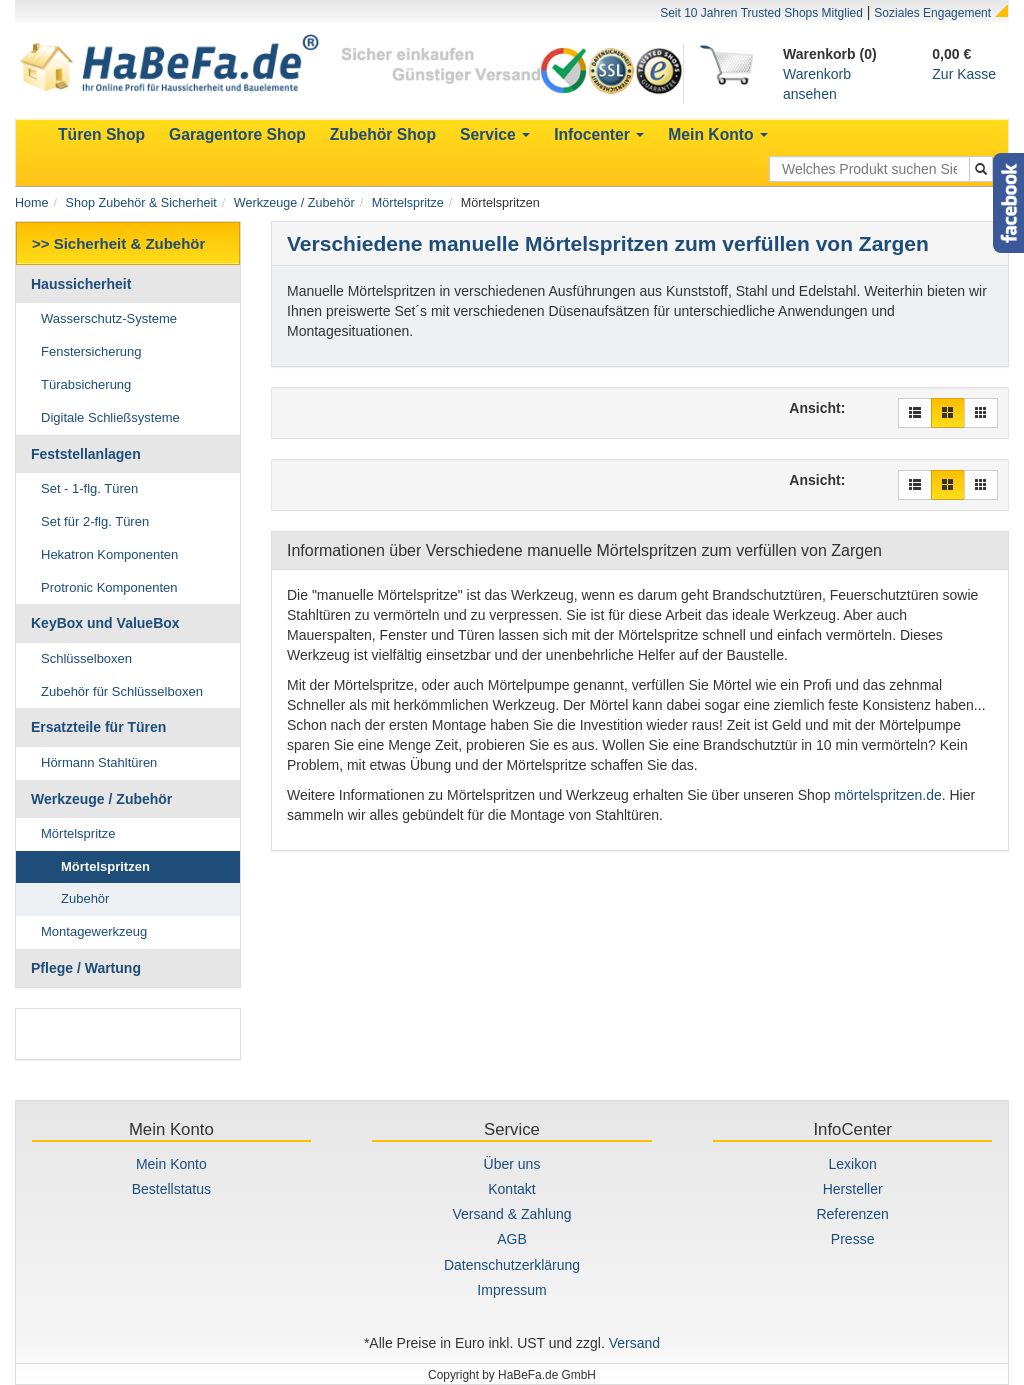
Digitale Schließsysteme (110, 417)
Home (32, 203)
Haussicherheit (81, 284)
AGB (512, 1239)
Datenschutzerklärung (512, 1265)
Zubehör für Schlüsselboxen (122, 691)
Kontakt (511, 1189)
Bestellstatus (171, 1189)
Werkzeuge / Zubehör (294, 203)
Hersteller (853, 1189)
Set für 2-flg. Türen (95, 521)
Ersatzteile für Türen (98, 727)
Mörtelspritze (408, 203)
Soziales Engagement (932, 13)
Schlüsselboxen (86, 658)
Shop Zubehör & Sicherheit (141, 203)
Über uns (512, 1164)
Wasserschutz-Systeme (109, 318)
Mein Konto (171, 1164)
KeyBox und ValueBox (105, 623)
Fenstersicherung (91, 351)
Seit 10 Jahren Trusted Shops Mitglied (761, 13)
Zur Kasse (964, 74)
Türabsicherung (86, 384)
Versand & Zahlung (511, 1214)
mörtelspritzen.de (887, 795)
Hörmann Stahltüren (99, 762)
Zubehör (85, 898)
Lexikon (853, 1164)
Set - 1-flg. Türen (89, 488)
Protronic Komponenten (109, 587)
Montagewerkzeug (94, 931)
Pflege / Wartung (86, 968)
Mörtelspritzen (105, 866)
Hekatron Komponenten (109, 554)
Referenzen (852, 1214)
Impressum (511, 1290)
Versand (634, 1343)
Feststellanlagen (86, 454)
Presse (853, 1239)
